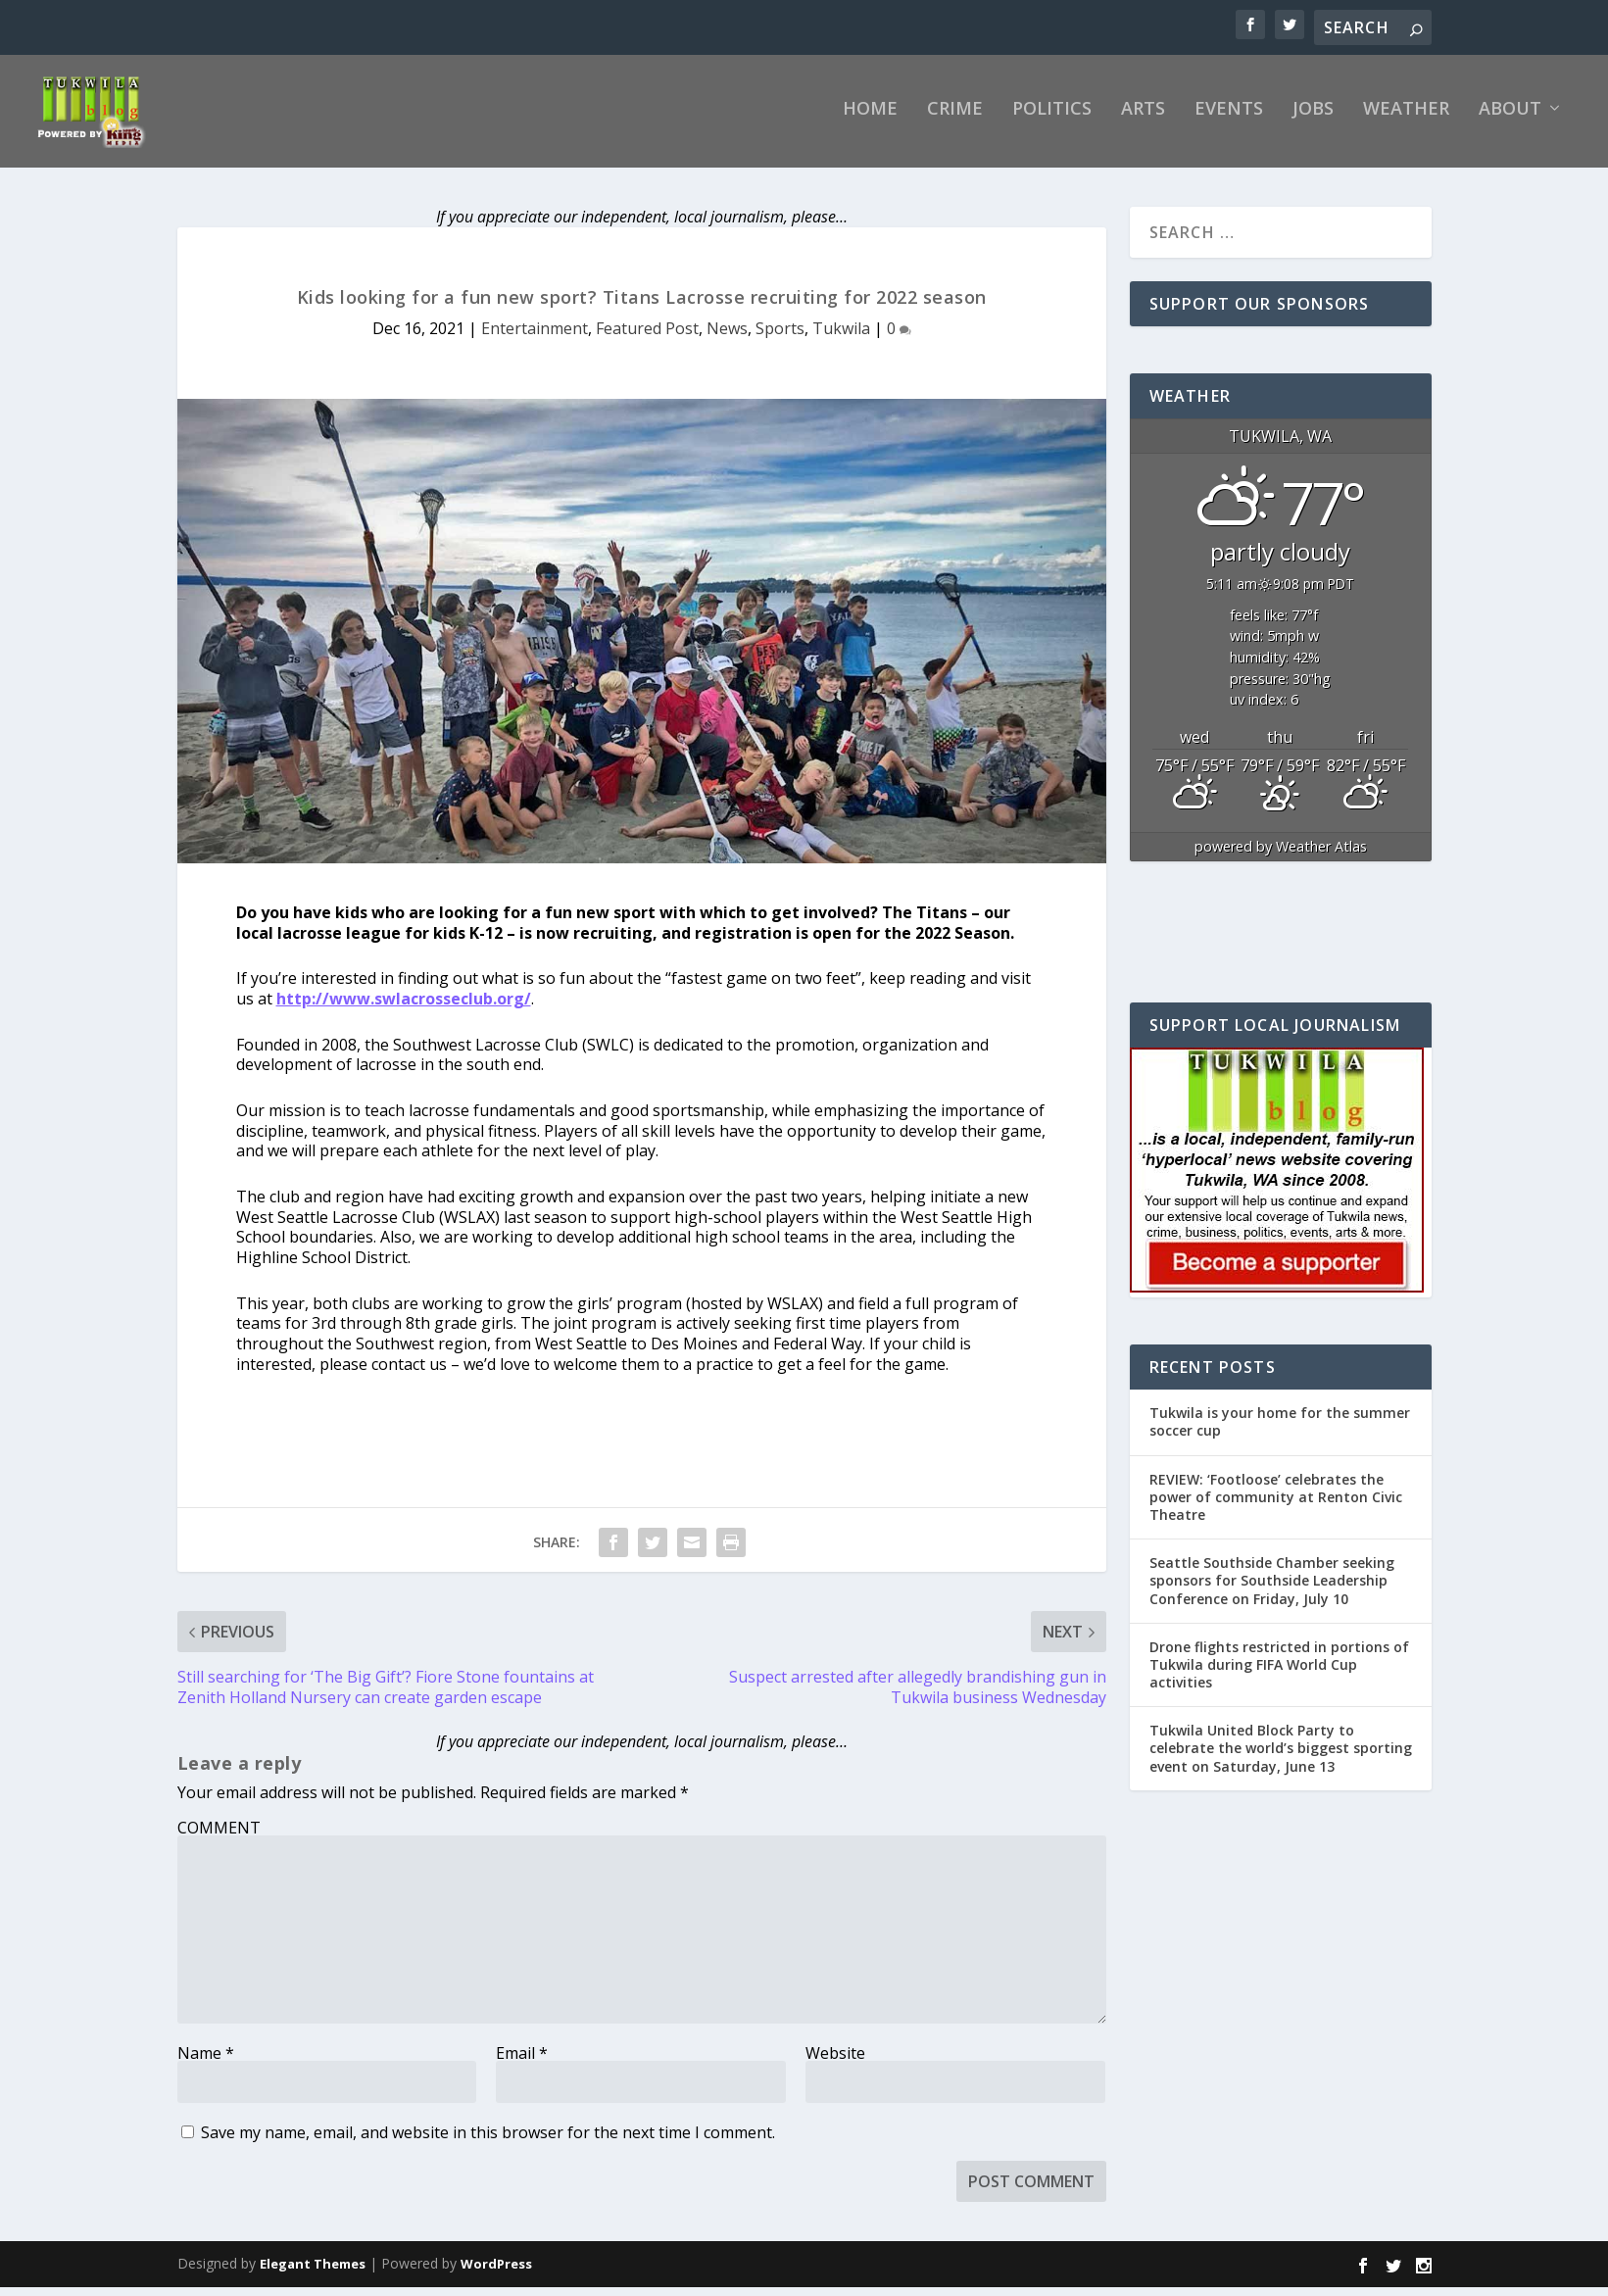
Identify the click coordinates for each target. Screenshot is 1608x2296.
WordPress (496, 2272)
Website (835, 2062)
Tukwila (841, 337)
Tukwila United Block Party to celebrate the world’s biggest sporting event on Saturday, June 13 (1280, 1756)
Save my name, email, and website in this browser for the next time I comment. (488, 2141)
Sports (779, 337)
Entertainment (534, 337)
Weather (1406, 118)
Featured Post (647, 337)
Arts (1143, 118)
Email (522, 2062)
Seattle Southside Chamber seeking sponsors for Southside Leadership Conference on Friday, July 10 (1271, 1589)
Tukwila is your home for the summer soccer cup (1279, 1430)
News (727, 337)
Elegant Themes (312, 2272)
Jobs (1313, 118)
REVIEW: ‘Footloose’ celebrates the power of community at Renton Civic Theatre (1275, 1505)
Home (870, 118)
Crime (955, 118)
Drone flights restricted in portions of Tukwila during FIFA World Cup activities (1279, 1673)
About (1510, 118)
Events (1228, 118)
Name (205, 2062)
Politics (1052, 118)
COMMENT (219, 1836)
